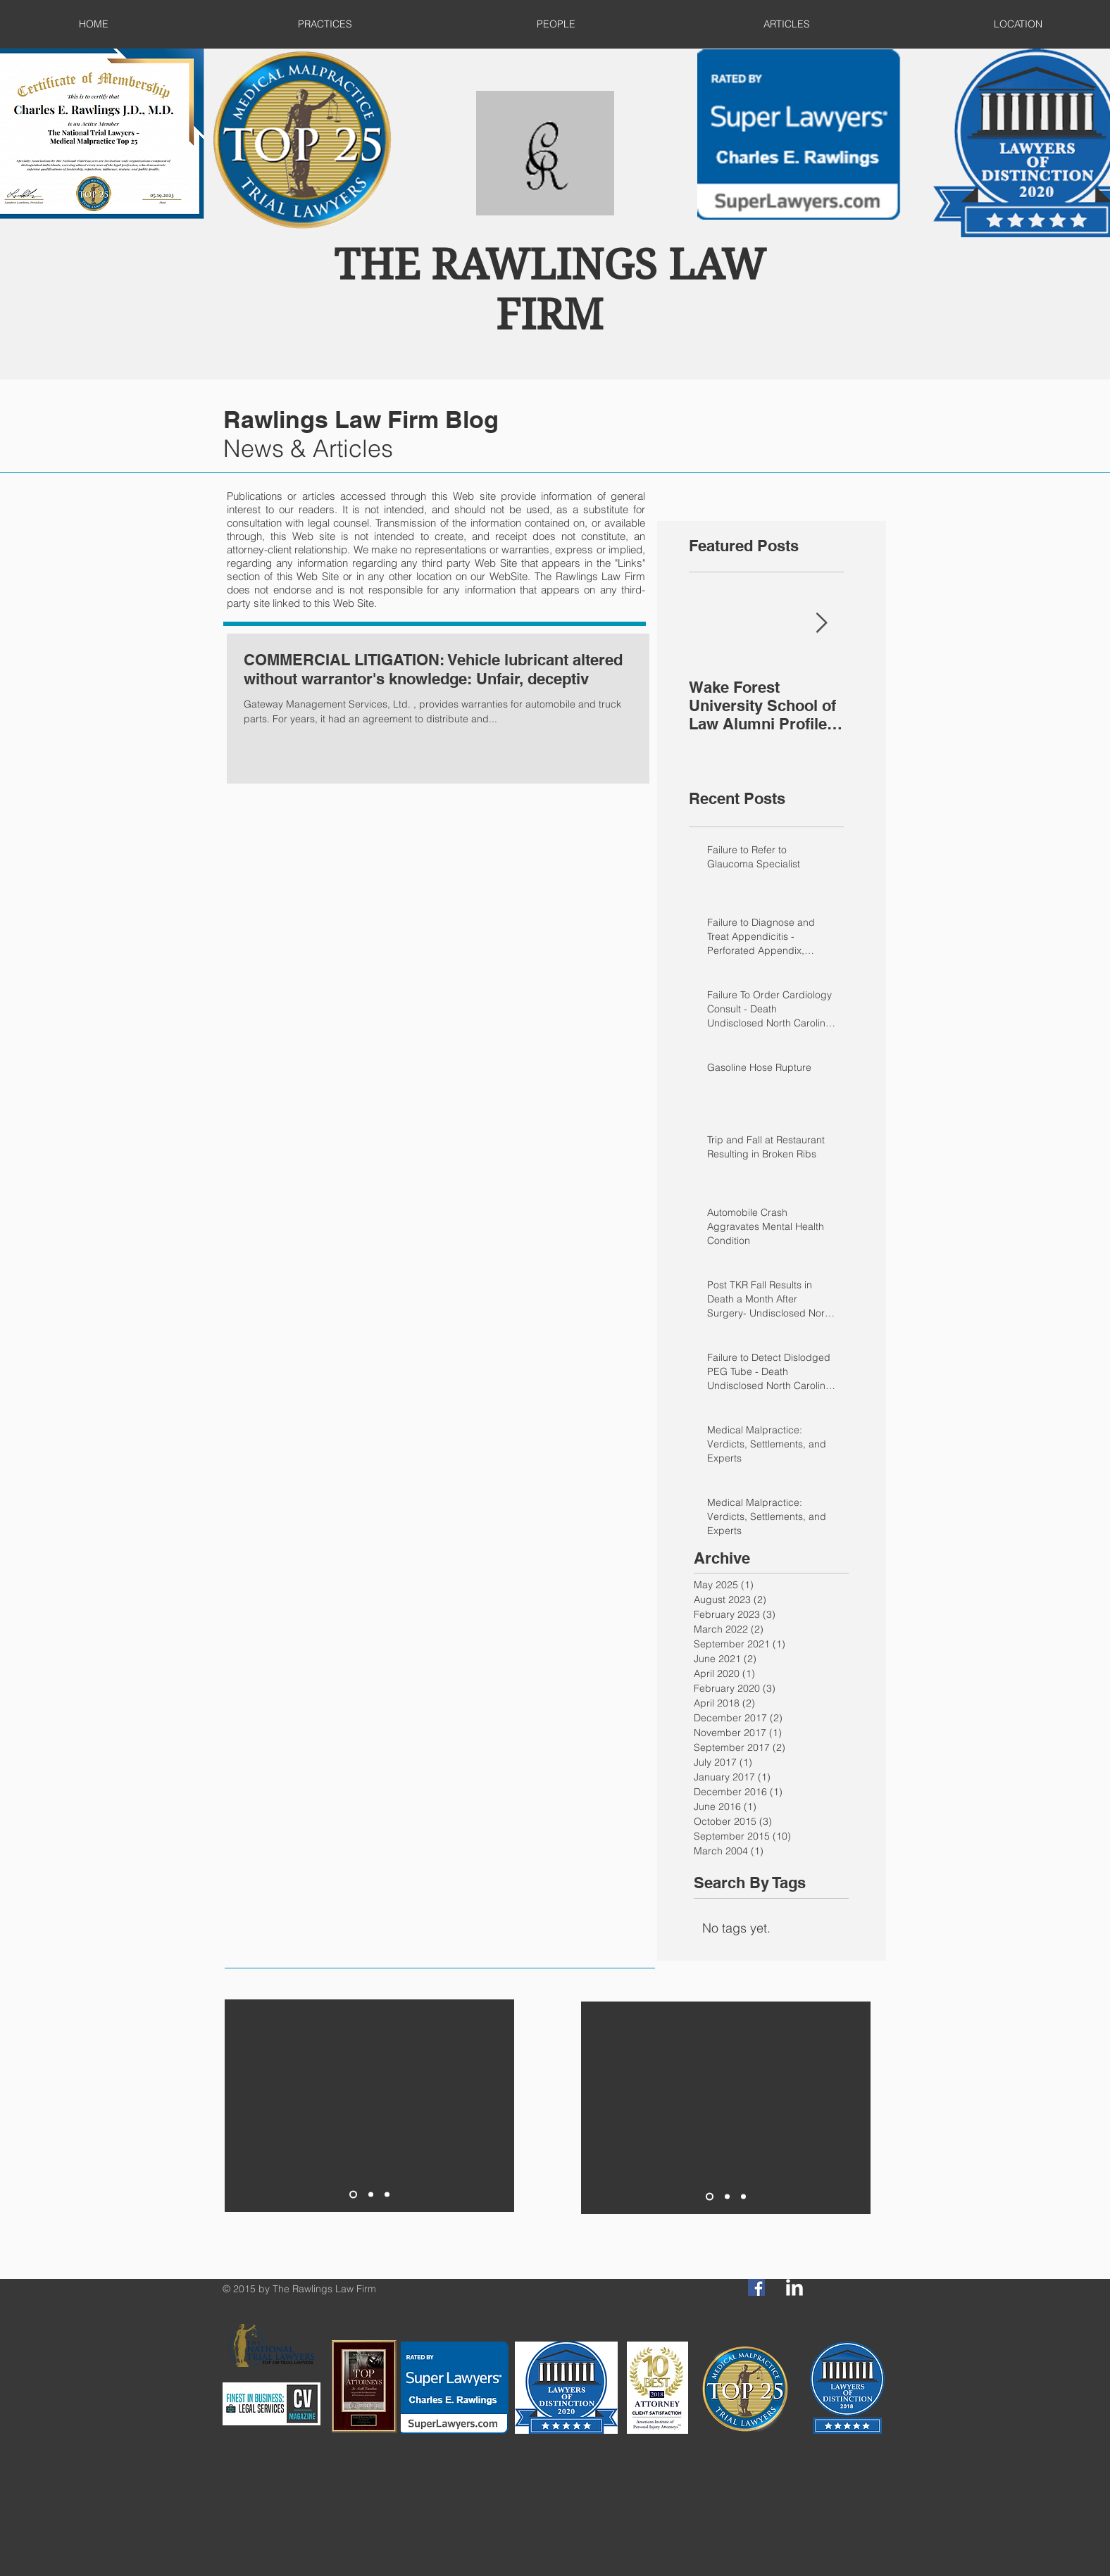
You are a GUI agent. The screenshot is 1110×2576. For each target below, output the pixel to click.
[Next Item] (821, 623)
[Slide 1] (353, 2194)
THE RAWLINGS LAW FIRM (550, 290)
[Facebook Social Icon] (756, 2287)
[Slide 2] (370, 2194)
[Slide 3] (387, 2194)
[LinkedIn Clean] (794, 2287)
